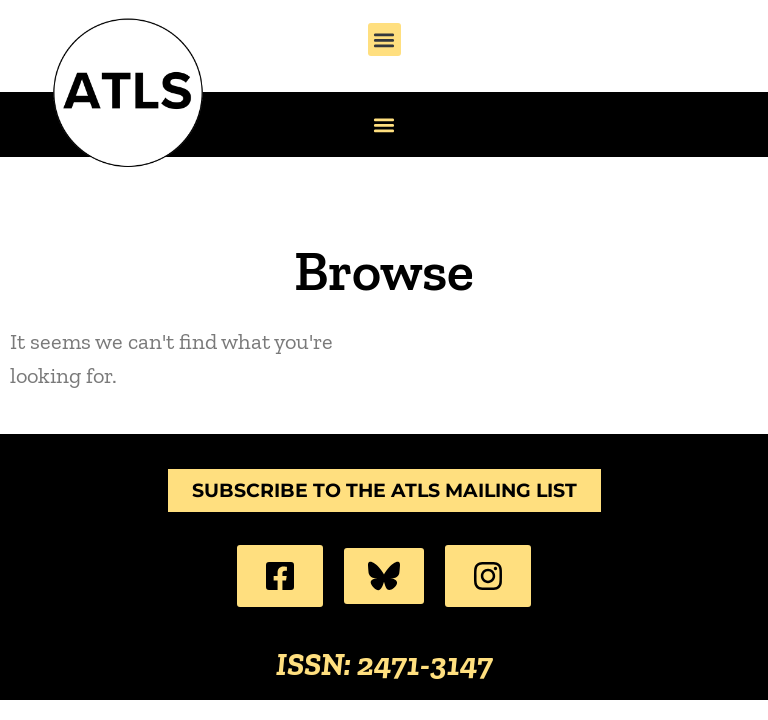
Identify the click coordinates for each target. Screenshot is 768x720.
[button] (384, 39)
